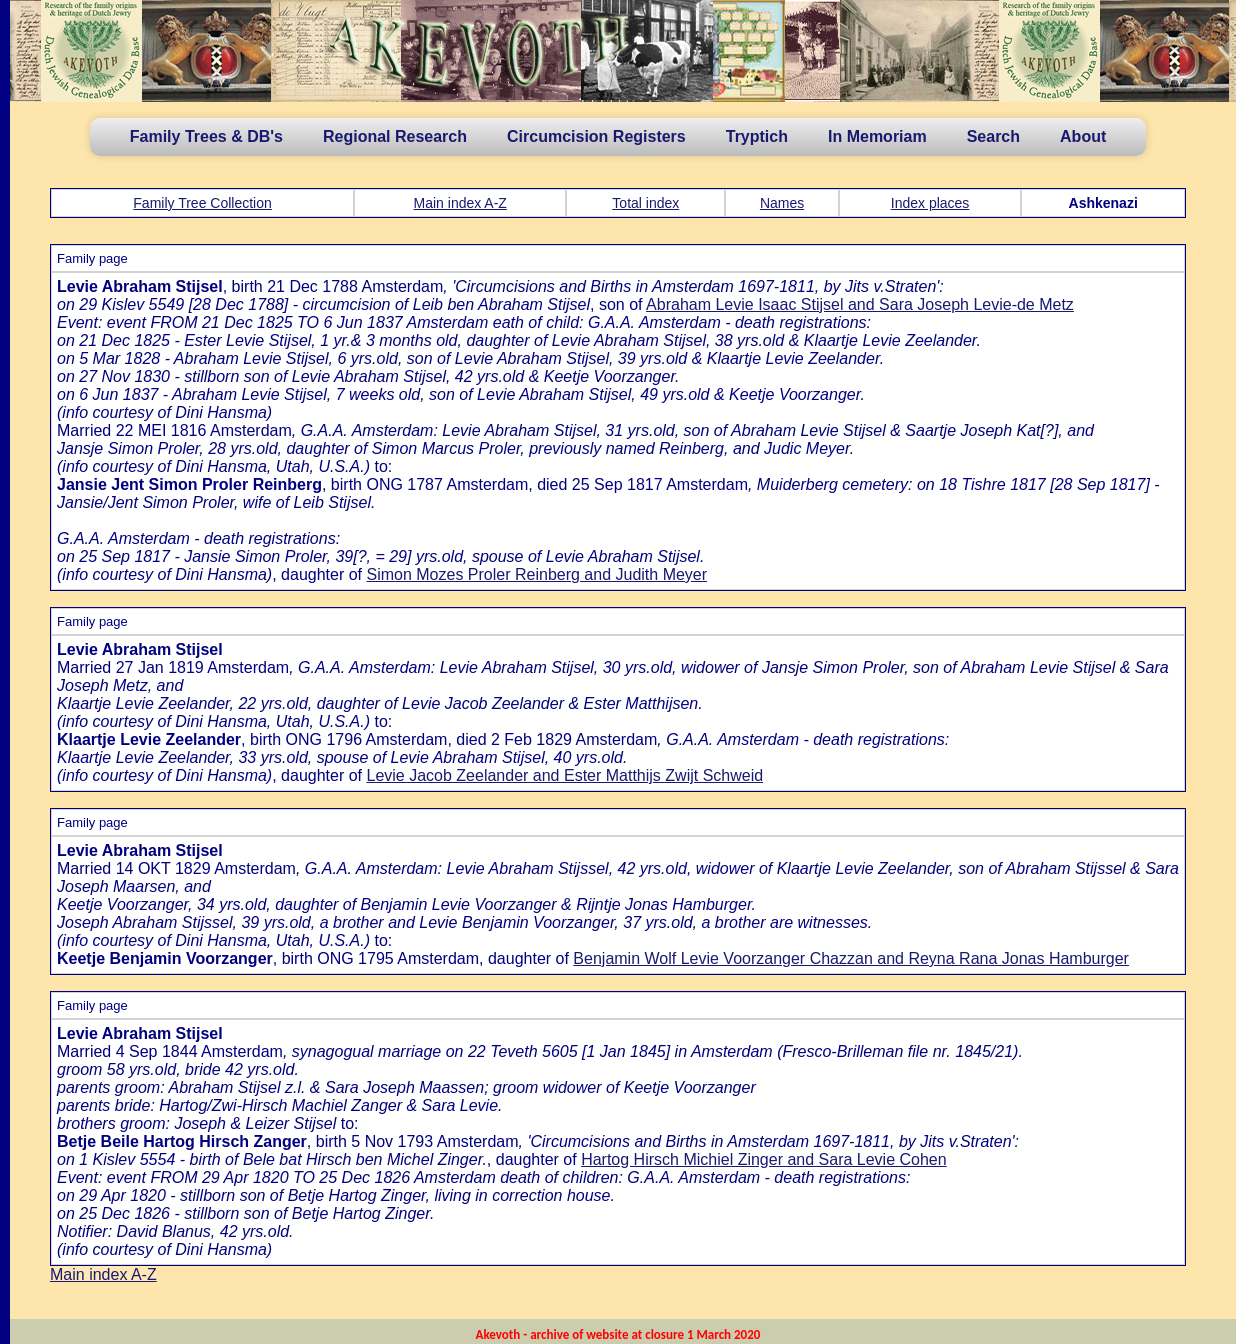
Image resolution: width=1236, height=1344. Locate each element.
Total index (645, 203)
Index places (930, 203)
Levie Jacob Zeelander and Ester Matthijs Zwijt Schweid (564, 775)
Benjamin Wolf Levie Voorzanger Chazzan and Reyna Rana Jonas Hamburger (851, 958)
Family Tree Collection (202, 203)
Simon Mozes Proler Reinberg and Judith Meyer (536, 574)
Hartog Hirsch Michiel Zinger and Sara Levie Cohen (764, 1159)
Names (782, 203)
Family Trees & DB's (206, 136)
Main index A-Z (460, 203)
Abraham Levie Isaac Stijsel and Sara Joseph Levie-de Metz (860, 304)
